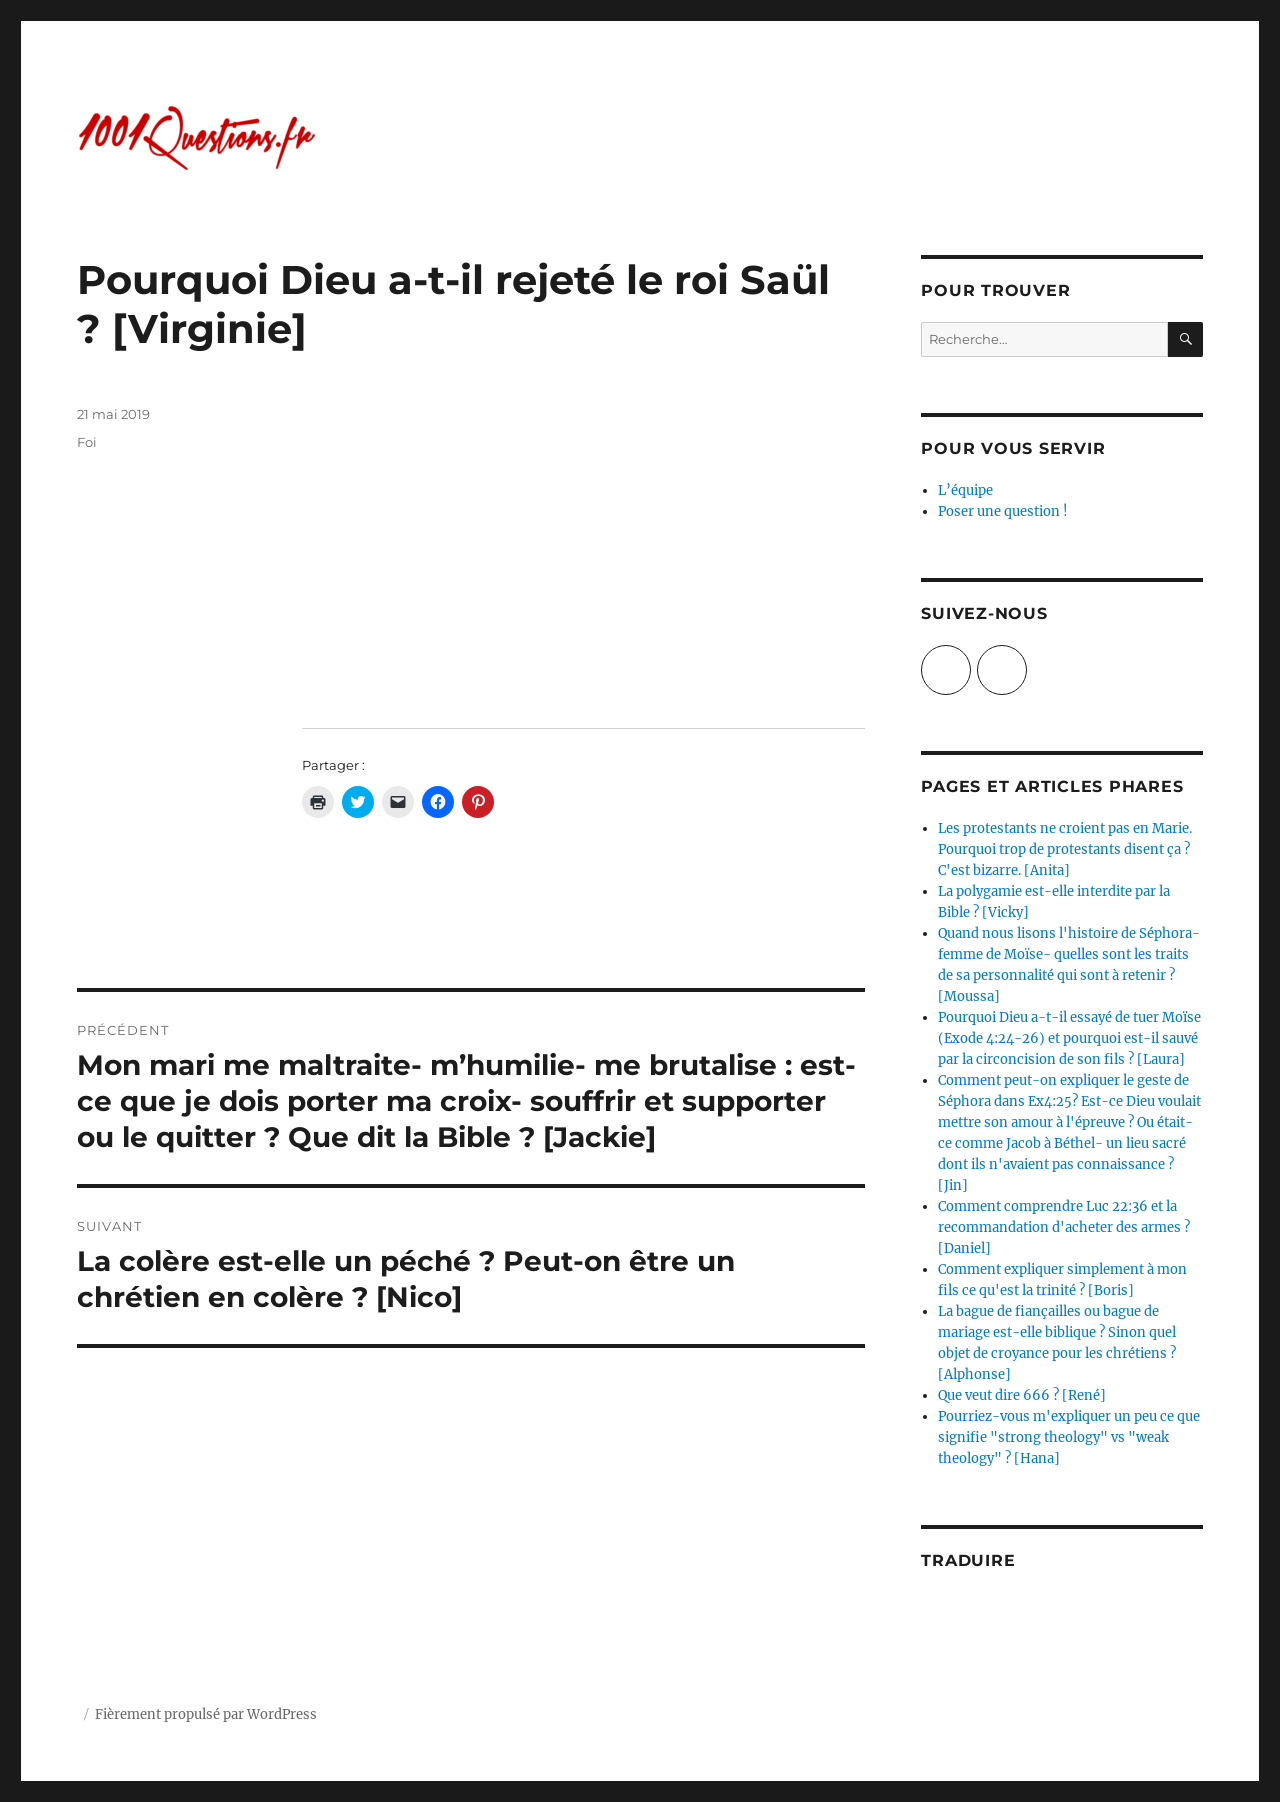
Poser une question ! (1003, 511)
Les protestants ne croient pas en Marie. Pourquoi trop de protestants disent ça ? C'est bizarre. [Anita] (1065, 849)
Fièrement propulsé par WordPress (206, 1714)
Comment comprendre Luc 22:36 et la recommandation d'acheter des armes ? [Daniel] (1064, 1227)
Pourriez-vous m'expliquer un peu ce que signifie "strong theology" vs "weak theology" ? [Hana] (1069, 1437)
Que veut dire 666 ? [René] (1022, 1395)
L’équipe (965, 490)
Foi (87, 442)
